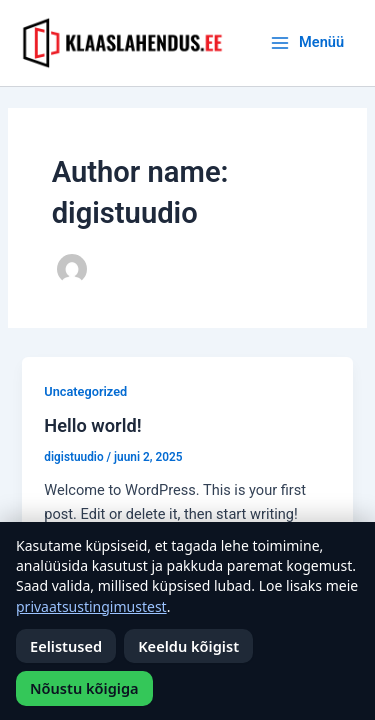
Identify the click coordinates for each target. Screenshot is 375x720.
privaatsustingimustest (91, 606)
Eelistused (66, 646)
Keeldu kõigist (188, 646)
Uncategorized (85, 391)
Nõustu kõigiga (84, 688)
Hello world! (92, 425)
